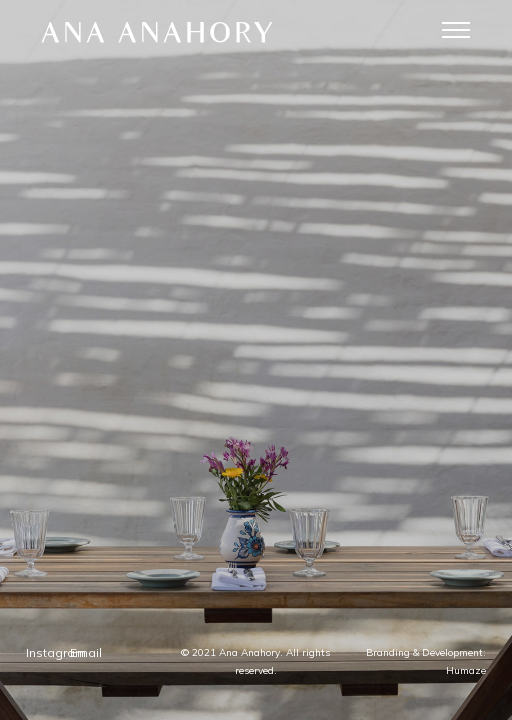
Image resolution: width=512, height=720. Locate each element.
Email (303, 594)
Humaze (317, 670)
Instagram (209, 594)
